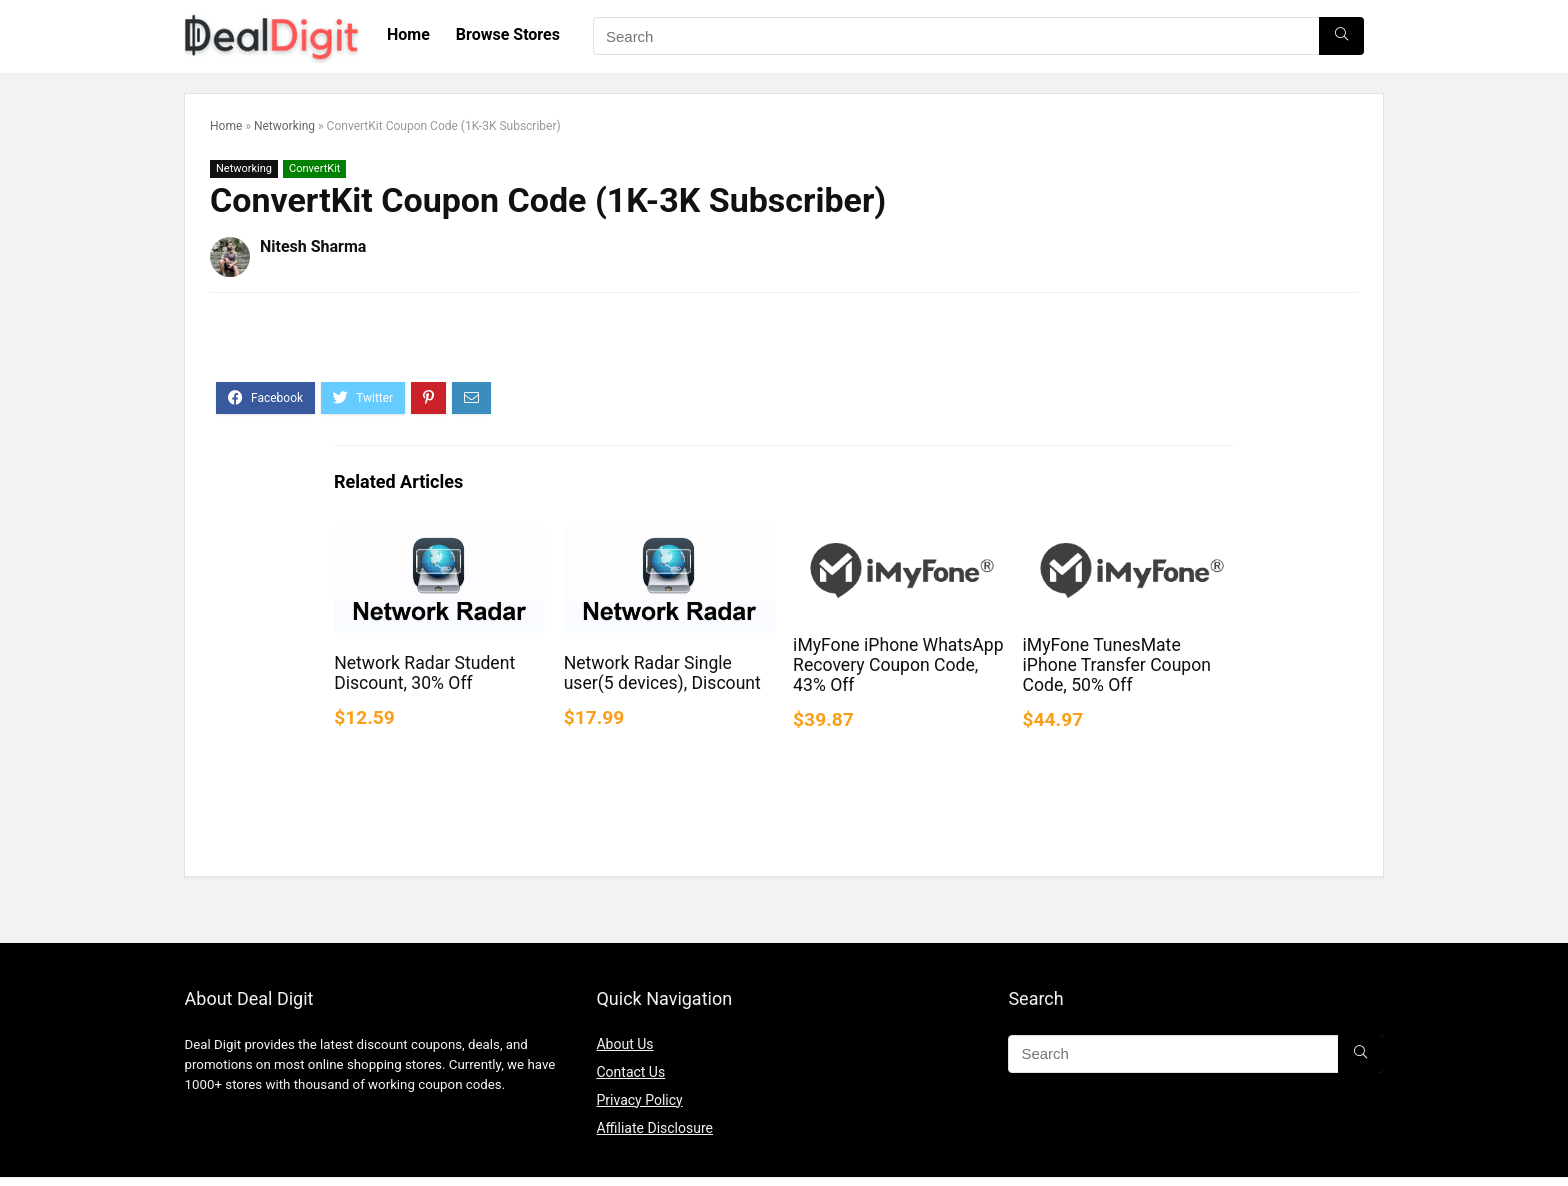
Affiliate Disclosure (654, 1128)
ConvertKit (314, 168)
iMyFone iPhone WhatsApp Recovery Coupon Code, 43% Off (898, 665)
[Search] (1341, 36)
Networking (284, 126)
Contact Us (630, 1072)
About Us (624, 1044)
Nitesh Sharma (313, 246)
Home (408, 34)
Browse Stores (508, 34)
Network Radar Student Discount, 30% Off (424, 673)
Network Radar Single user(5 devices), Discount (662, 673)
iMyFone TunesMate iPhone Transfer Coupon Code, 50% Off (1117, 665)
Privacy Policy (639, 1100)
